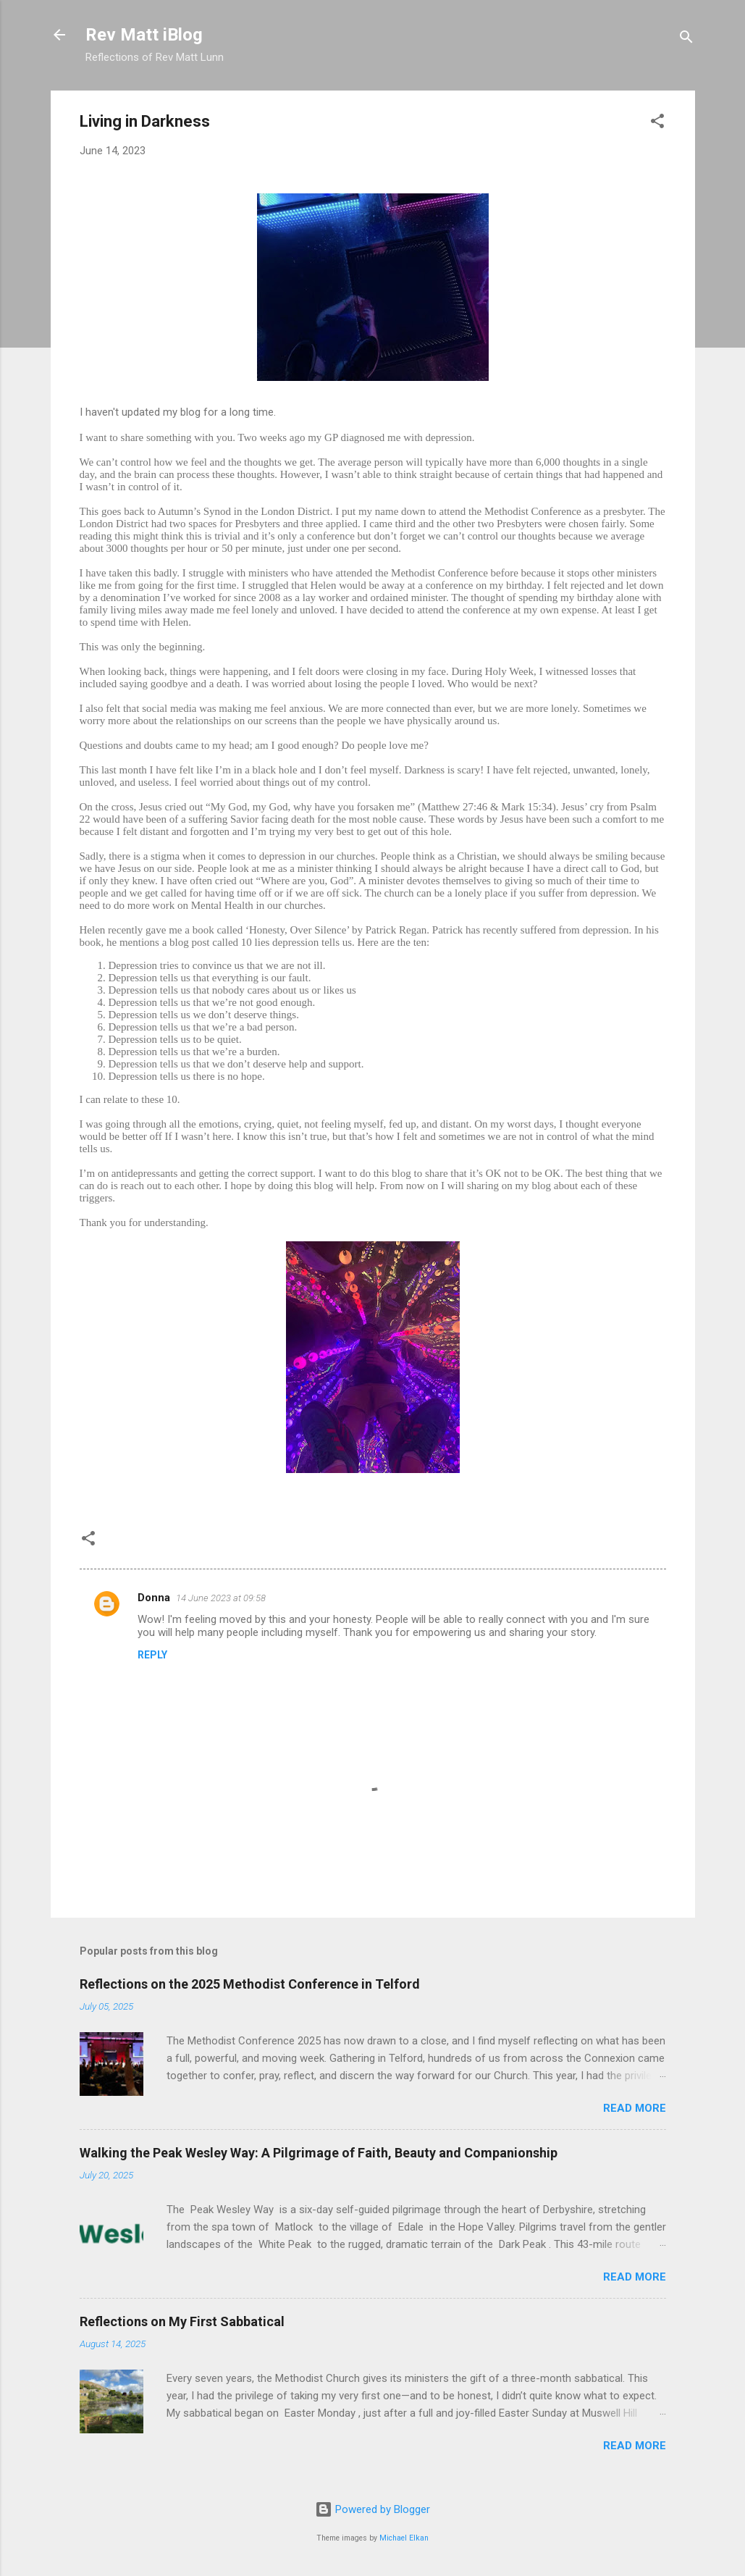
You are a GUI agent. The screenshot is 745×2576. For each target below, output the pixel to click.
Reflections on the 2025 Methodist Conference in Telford (250, 1984)
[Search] (686, 39)
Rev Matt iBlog (144, 35)
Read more (634, 2108)
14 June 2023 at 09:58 (221, 1598)
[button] (657, 123)
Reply (152, 1655)
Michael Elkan (404, 2538)
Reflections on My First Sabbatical (182, 2321)
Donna (154, 1597)
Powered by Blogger (372, 2509)
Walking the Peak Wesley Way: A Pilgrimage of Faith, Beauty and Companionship (318, 2152)
